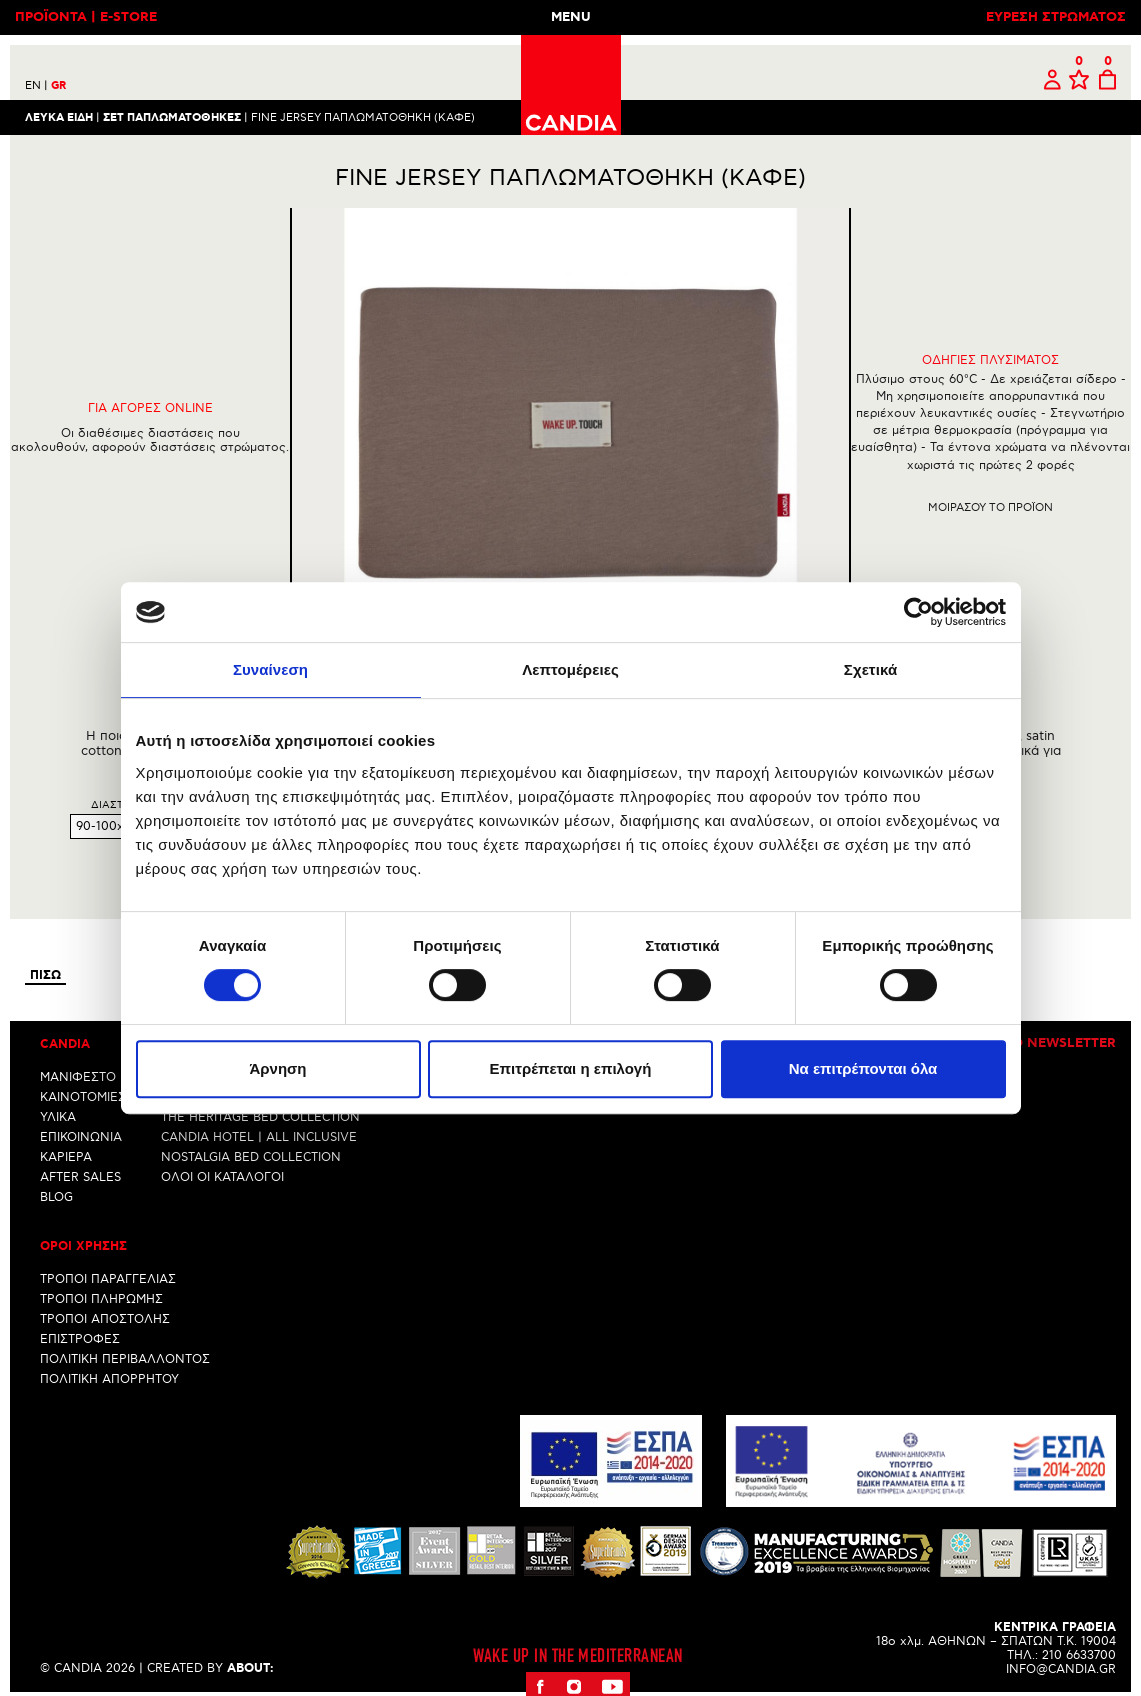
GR (58, 86)
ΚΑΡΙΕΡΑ (66, 1156)
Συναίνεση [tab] (270, 669)
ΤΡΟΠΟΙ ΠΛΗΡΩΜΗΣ (101, 1299)
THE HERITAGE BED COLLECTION (260, 1116)
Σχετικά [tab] (870, 669)
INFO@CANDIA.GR (1061, 1668)
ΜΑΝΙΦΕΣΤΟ (78, 1076)
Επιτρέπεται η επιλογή (571, 1068)
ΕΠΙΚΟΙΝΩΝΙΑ (81, 1136)
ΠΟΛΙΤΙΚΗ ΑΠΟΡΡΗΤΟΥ (109, 1379)
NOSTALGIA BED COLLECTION (251, 1156)
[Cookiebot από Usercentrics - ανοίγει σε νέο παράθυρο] (918, 612)
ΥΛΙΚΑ (58, 1116)
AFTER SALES (80, 1176)
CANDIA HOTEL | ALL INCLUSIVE (259, 1136)
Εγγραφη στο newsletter (1022, 1043)
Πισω (45, 975)
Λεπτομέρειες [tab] (570, 669)
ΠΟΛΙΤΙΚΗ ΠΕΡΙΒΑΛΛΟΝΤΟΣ (125, 1359)
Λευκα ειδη (59, 117)
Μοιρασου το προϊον (990, 507)
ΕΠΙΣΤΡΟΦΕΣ (80, 1339)
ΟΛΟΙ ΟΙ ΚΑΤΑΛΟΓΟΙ (222, 1176)
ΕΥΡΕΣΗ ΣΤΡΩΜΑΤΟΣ (1056, 17)
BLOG (56, 1196)
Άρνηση (277, 1068)
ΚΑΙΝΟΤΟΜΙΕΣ (83, 1096)
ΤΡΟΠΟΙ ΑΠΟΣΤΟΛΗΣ (105, 1319)
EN (36, 85)
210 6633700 (1079, 1654)
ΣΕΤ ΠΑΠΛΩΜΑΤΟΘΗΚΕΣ (172, 117)
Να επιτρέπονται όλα (863, 1068)
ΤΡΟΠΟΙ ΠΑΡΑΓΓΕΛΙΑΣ (108, 1279)
